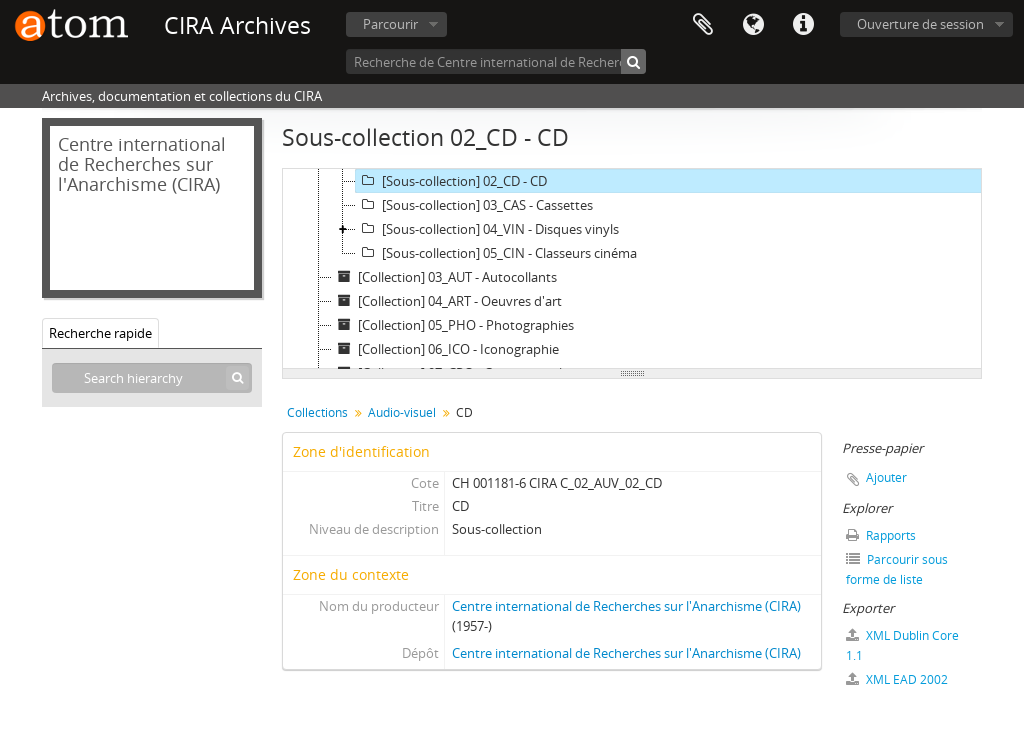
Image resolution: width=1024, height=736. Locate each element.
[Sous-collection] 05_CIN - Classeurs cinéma (496, 253)
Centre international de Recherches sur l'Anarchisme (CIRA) (626, 606)
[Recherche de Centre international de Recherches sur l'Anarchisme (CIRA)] (496, 61)
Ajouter (886, 477)
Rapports (881, 535)
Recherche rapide (100, 333)
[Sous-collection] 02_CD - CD (451, 181)
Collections (317, 412)
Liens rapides (803, 25)
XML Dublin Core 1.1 (902, 645)
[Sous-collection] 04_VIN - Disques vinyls (487, 229)
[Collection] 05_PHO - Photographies (453, 325)
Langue (753, 25)
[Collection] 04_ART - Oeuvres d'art (447, 301)
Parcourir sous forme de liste (897, 569)
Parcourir (390, 24)
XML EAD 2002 (897, 679)
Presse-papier (703, 25)
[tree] (632, 269)
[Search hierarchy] (152, 378)
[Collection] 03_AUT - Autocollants (444, 277)
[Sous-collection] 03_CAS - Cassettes (474, 205)
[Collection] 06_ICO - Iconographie (445, 349)
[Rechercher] (633, 61)
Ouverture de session (920, 24)
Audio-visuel (402, 412)
